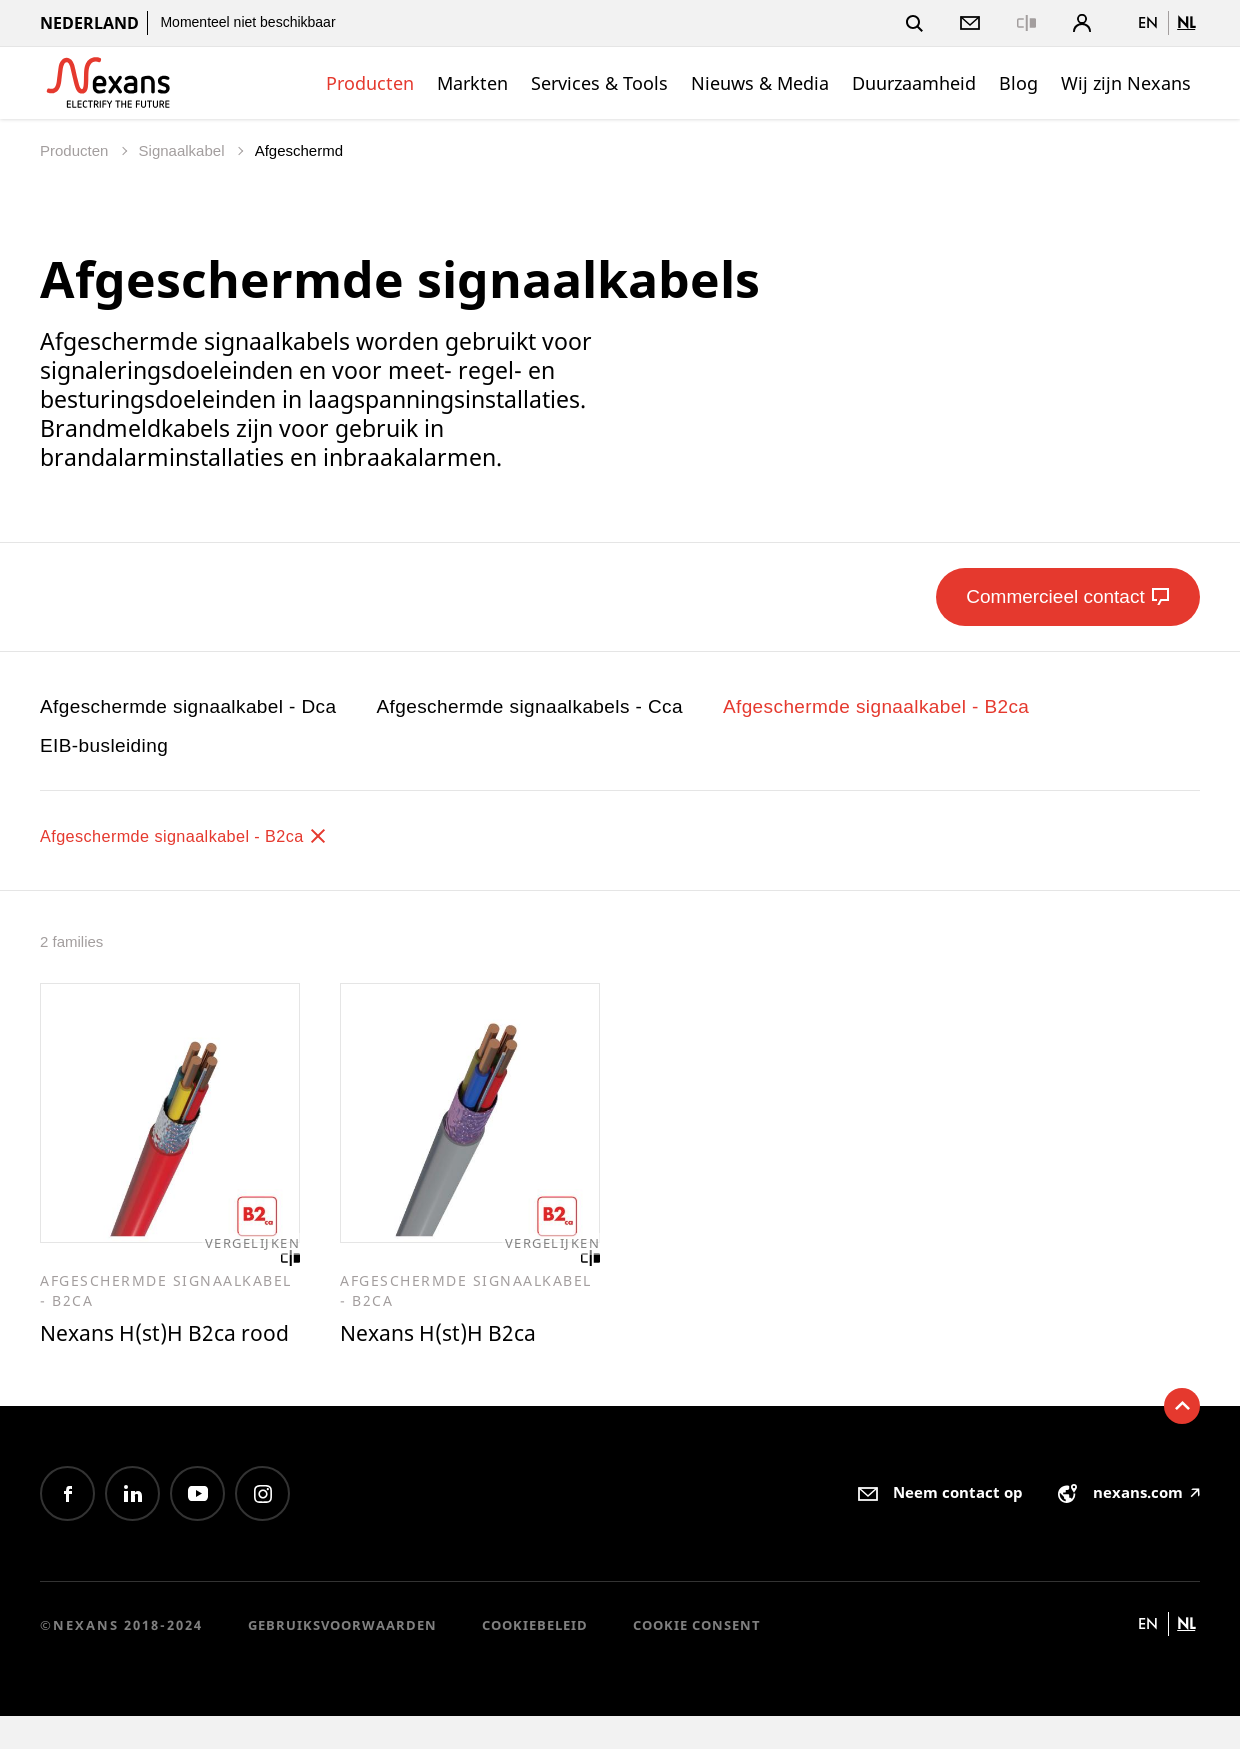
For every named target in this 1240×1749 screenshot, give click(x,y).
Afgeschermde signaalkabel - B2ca (876, 706)
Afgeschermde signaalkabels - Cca (530, 706)
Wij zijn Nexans (1126, 83)
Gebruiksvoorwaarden (342, 1657)
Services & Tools (599, 83)
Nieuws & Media (760, 83)
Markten (472, 83)
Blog (1018, 83)
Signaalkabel (184, 150)
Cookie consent (697, 1657)
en (1148, 22)
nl (1186, 22)
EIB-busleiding (104, 745)
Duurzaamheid (914, 83)
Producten (370, 83)
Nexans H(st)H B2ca (446, 1335)
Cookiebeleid (535, 1657)
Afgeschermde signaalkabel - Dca (188, 706)
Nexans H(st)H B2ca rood (146, 1349)
